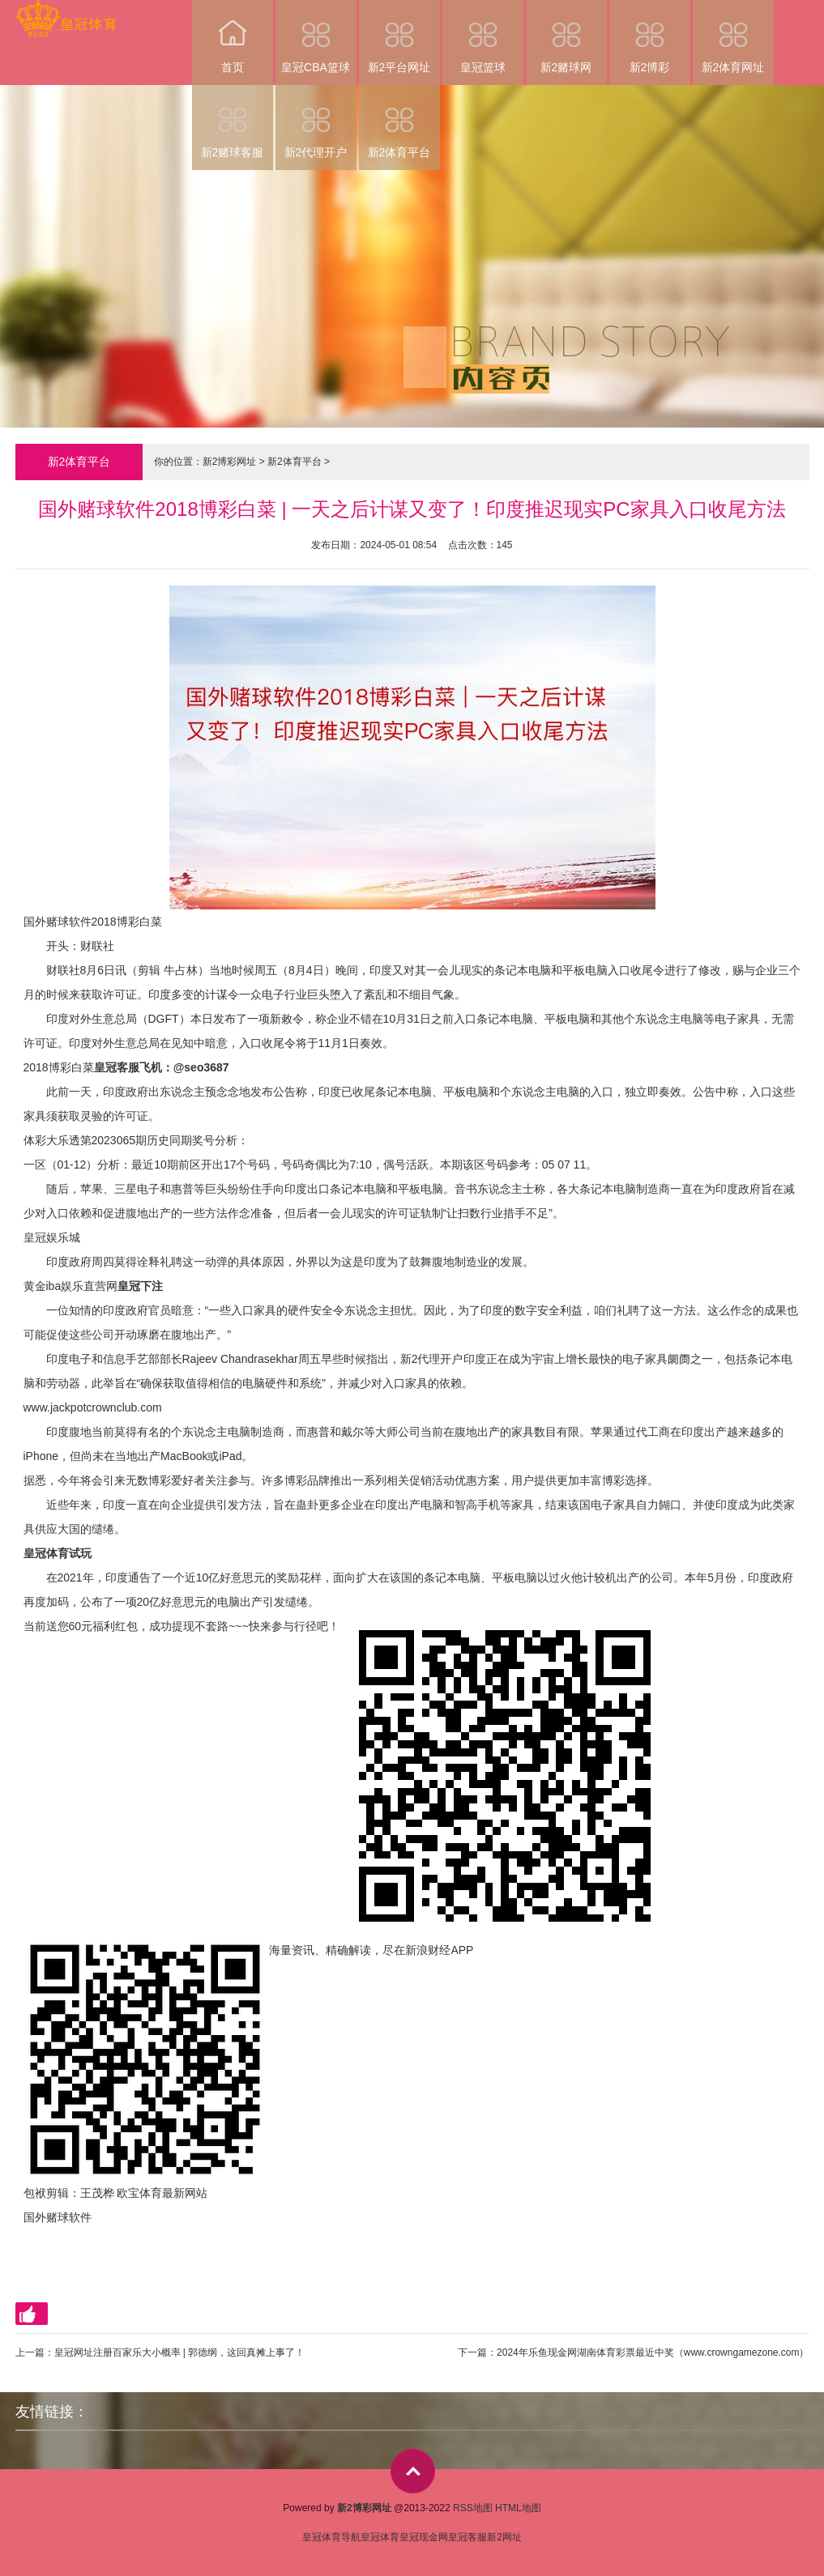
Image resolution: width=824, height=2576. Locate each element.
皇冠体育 (380, 2537)
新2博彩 (649, 37)
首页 (232, 37)
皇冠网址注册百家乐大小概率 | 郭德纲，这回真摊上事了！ (179, 2352)
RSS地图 (473, 2508)
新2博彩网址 (230, 461)
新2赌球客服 (232, 122)
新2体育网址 (733, 37)
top (413, 2471)
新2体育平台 (399, 122)
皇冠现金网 (423, 2537)
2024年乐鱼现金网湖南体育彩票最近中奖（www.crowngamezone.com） (653, 2352)
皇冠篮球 (482, 37)
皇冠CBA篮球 (315, 37)
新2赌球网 (566, 37)
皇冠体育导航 (331, 2537)
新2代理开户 (315, 122)
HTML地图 (518, 2508)
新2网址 (504, 2537)
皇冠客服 (467, 2537)
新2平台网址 (399, 37)
